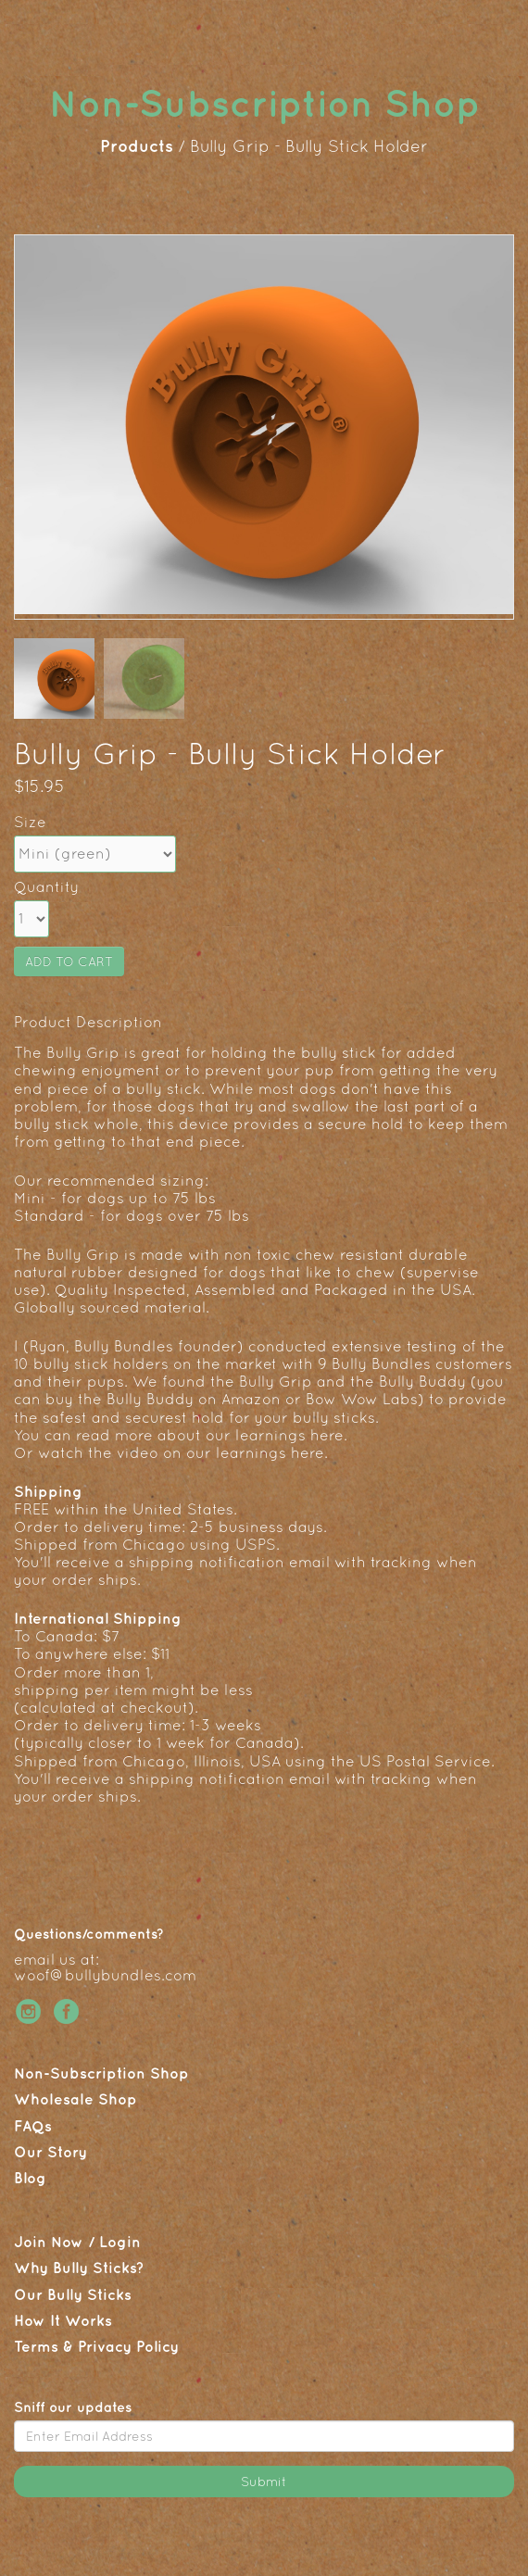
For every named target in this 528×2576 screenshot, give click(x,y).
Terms (36, 2346)
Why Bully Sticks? (79, 2267)
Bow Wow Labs (362, 1398)
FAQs (33, 2125)
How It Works (63, 2320)
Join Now (48, 2241)
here (327, 1434)
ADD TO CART (69, 961)
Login (120, 2241)
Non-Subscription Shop (101, 2073)
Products (139, 146)
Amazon (251, 1398)
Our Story (50, 2151)
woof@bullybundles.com (105, 1975)
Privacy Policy (128, 2346)
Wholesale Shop (75, 2099)
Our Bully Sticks (73, 2294)
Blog (30, 2177)
